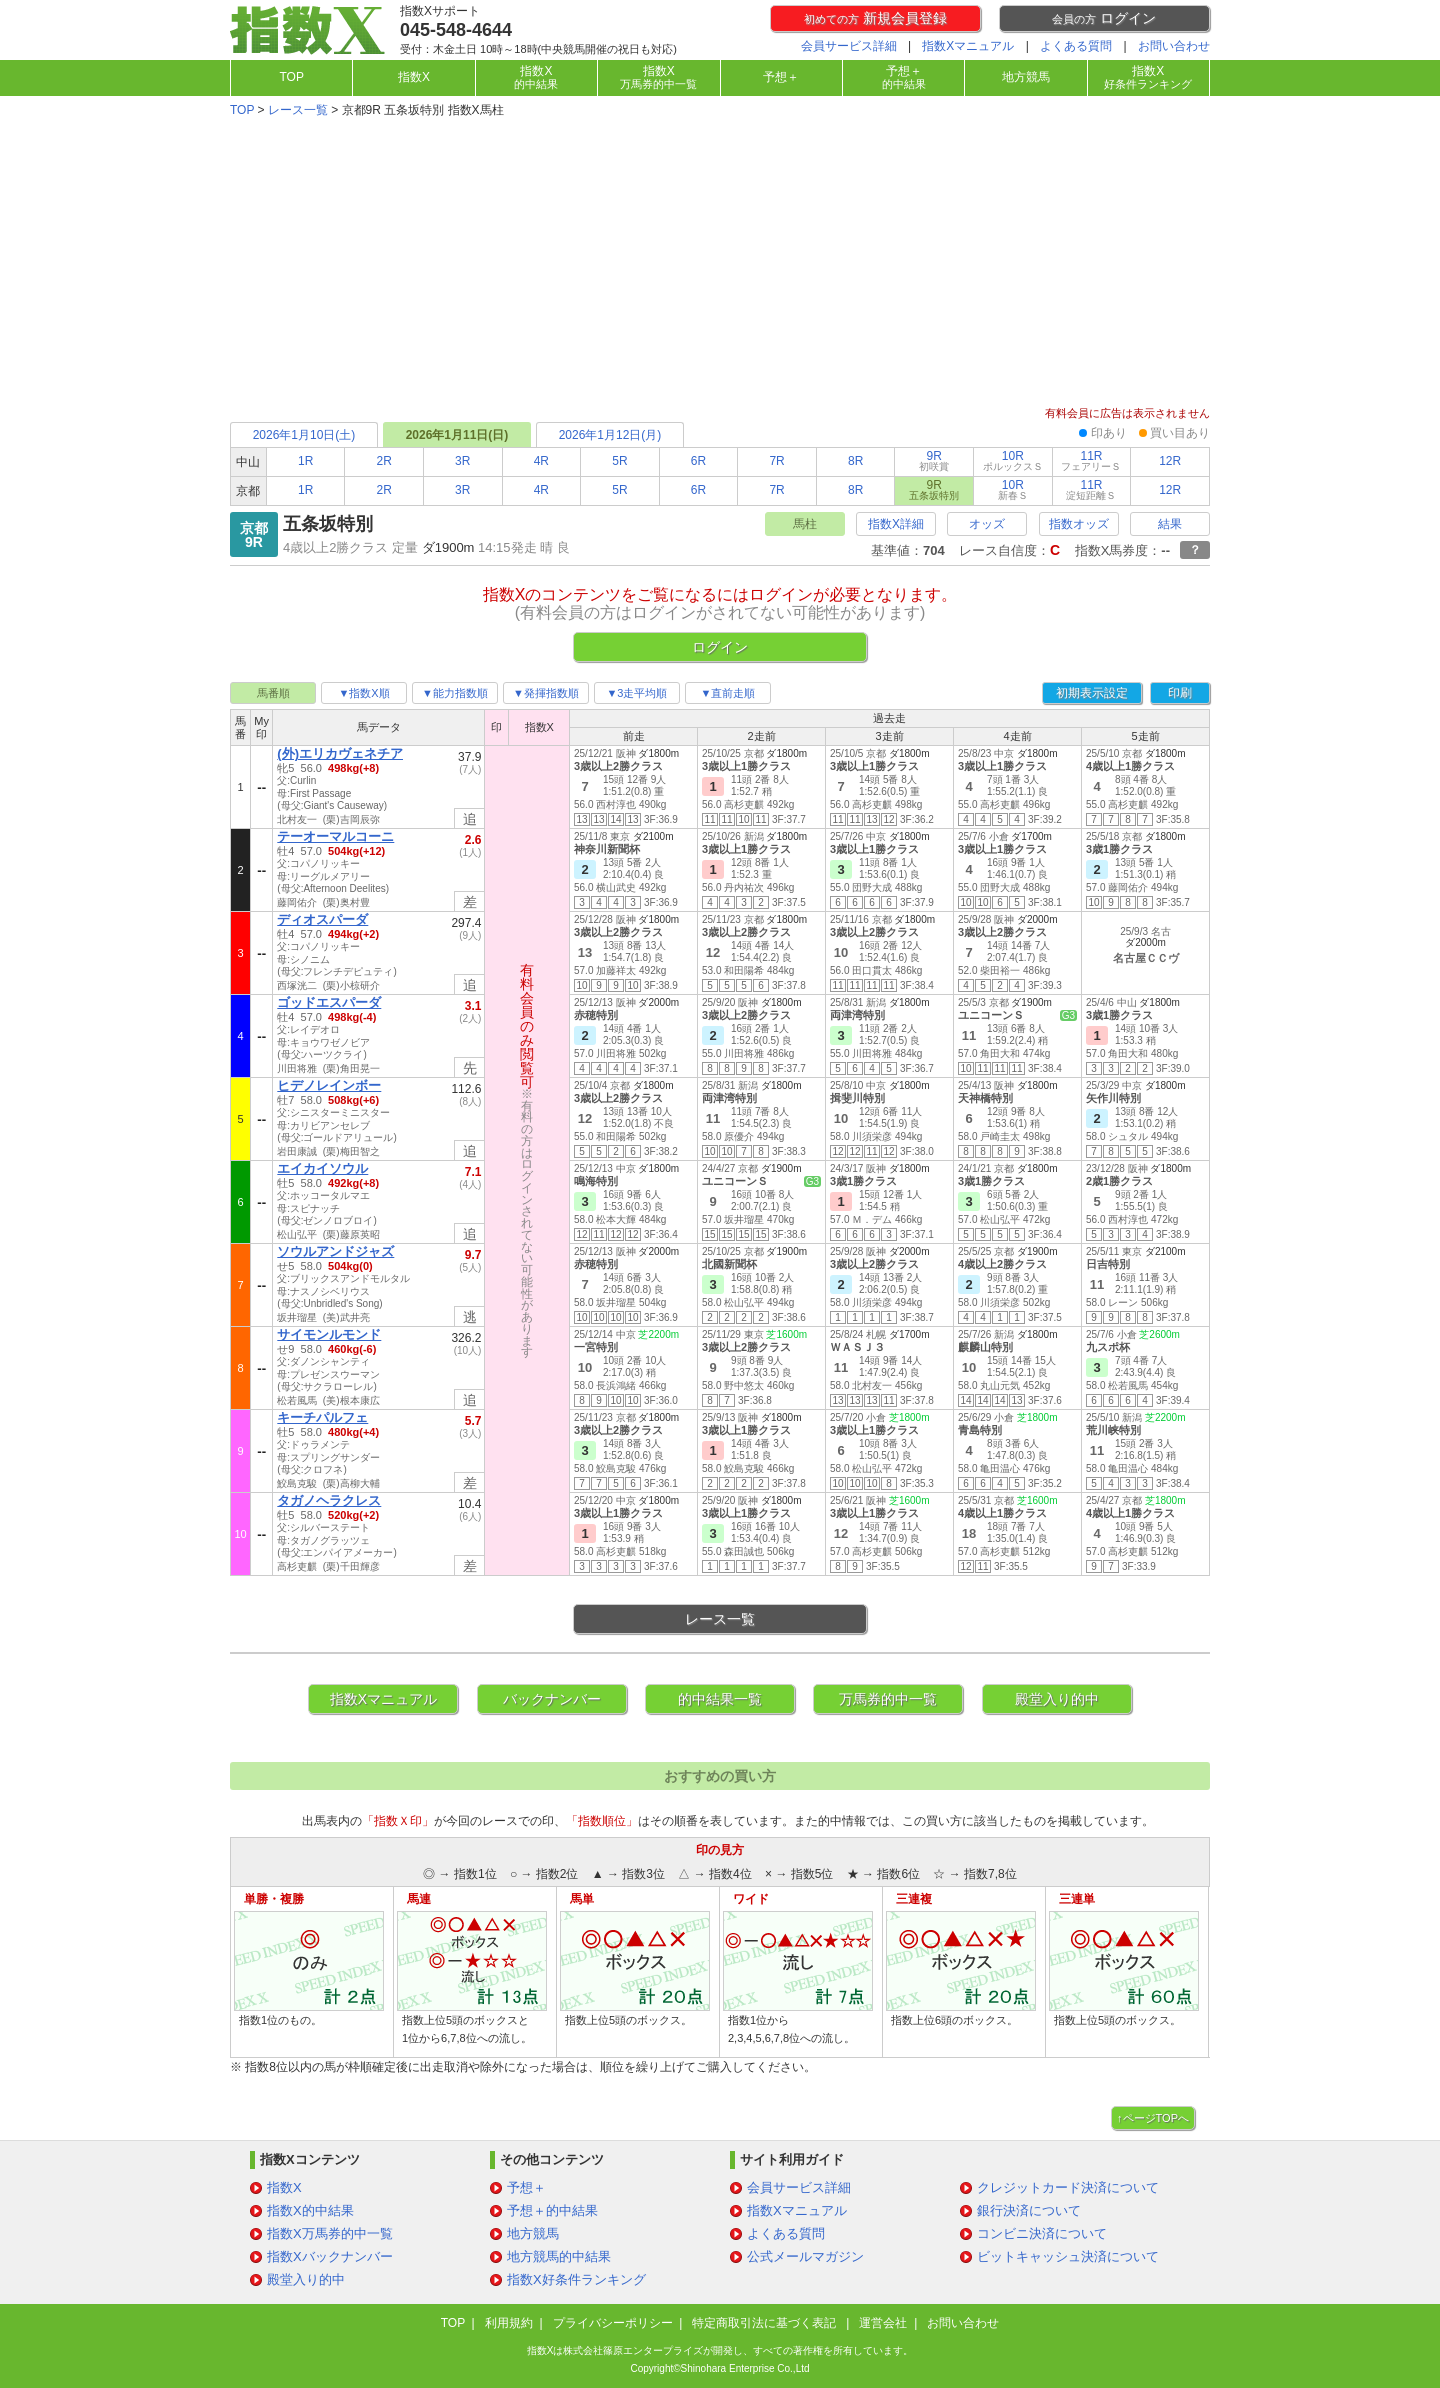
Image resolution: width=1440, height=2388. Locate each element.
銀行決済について (1029, 2210)
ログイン (1104, 18)
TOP (291, 77)
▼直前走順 (728, 693)
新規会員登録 (875, 18)
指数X (414, 77)
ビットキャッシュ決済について (1068, 2256)
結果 (1170, 524)
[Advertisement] (720, 264)
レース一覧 (298, 110)
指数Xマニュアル (968, 46)
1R (305, 461)
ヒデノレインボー (329, 1085)
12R (1170, 461)
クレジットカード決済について (1068, 2187)
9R (934, 460)
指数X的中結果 (310, 2210)
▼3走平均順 (636, 693)
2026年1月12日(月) (610, 435)
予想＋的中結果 (552, 2210)
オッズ (987, 524)
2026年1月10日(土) (304, 435)
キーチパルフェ (322, 1417)
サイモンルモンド (329, 1334)
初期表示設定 (1092, 693)
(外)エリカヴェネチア (340, 753)
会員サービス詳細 (849, 46)
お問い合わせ (1174, 46)
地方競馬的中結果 (559, 2256)
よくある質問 (1076, 46)
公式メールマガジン (805, 2256)
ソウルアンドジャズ (335, 1251)
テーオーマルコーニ (335, 836)
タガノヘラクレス (329, 1500)
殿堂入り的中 (1057, 1699)
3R (462, 461)
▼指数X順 (363, 693)
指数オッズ (1079, 524)
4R (541, 461)
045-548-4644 (456, 30)
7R (776, 461)
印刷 (1180, 693)
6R (698, 461)
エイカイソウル (322, 1168)
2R (384, 461)
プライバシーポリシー (613, 2323)
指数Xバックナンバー (330, 2256)
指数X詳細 (896, 524)
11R (1091, 460)
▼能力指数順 (455, 693)
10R (1013, 460)
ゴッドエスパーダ (329, 1002)
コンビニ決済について (1042, 2233)
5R (619, 461)
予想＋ (781, 77)
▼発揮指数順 (546, 693)
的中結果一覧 (720, 1699)
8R (855, 461)
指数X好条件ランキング (576, 2279)
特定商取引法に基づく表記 (765, 2323)
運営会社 (883, 2323)
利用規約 (509, 2323)
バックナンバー (552, 1699)
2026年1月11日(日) (457, 435)
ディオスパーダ (322, 919)
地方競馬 (1026, 77)
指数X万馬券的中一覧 (330, 2233)
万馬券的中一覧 (888, 1699)
